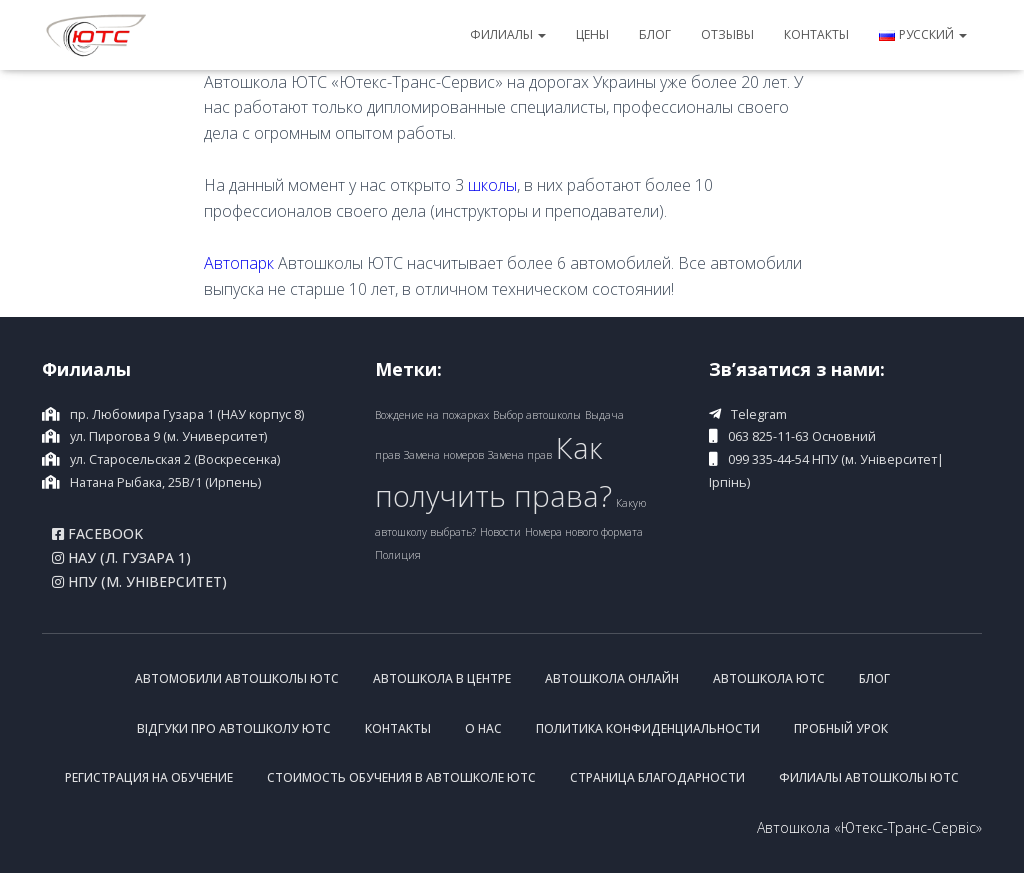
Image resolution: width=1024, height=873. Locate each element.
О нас (483, 728)
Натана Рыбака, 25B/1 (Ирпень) (165, 482)
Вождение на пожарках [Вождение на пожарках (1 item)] (432, 415)
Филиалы (508, 34)
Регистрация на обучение (149, 777)
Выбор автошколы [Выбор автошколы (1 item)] (537, 415)
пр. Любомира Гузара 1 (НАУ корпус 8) (187, 414)
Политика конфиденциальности (648, 728)
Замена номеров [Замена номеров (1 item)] (444, 455)
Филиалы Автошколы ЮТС (869, 777)
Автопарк (239, 263)
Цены (592, 34)
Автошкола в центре (442, 678)
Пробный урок (841, 728)
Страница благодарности (657, 777)
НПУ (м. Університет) (139, 582)
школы (492, 185)
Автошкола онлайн (612, 678)
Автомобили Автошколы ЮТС (237, 678)
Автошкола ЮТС (769, 678)
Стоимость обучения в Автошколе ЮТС (401, 777)
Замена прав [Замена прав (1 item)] (520, 455)
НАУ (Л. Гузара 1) (121, 558)
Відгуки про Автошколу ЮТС (234, 728)
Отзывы (727, 34)
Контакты (816, 34)
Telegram (759, 414)
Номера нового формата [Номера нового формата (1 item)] (584, 532)
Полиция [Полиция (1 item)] (398, 555)
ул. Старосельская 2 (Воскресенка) (175, 459)
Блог (655, 34)
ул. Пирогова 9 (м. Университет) (168, 436)
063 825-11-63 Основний (802, 436)
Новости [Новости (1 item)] (500, 532)
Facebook (97, 534)
